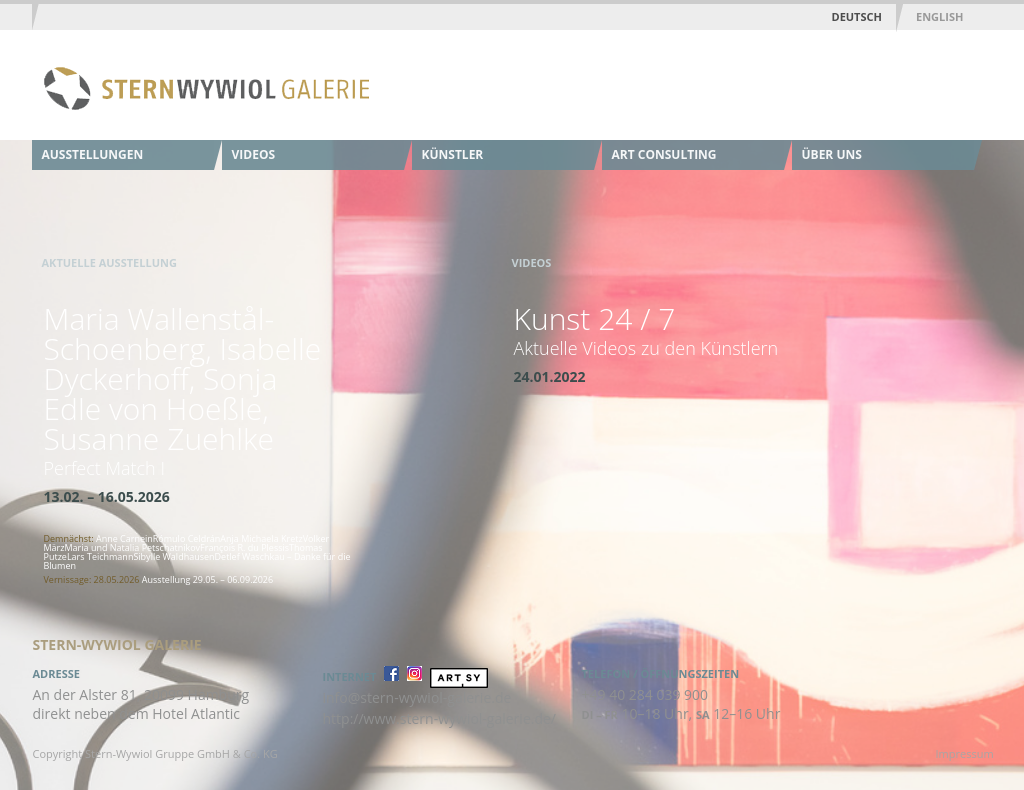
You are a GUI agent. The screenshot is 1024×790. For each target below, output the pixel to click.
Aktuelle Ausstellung (109, 262)
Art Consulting (664, 154)
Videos (254, 154)
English (939, 16)
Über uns (832, 154)
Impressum (965, 753)
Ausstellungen (93, 154)
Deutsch (857, 16)
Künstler (453, 154)
